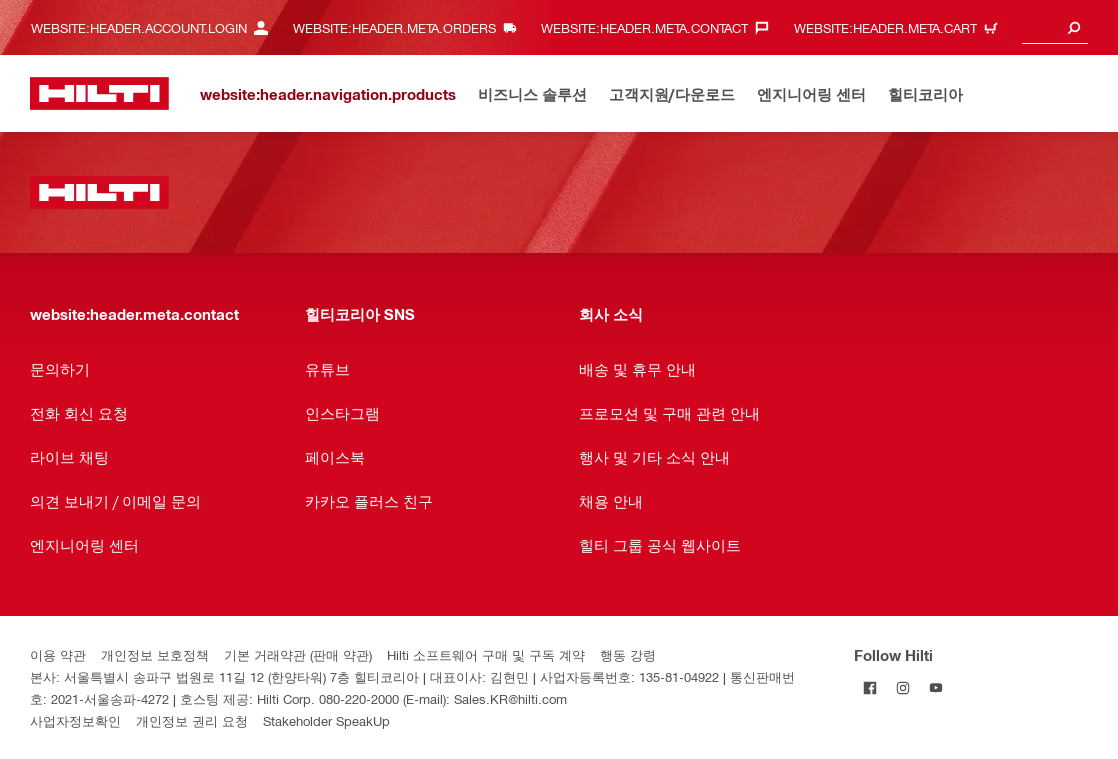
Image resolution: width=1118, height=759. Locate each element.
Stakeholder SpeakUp (326, 720)
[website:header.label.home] (99, 93)
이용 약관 (58, 654)
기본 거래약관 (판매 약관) (298, 654)
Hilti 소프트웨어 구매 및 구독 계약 (486, 654)
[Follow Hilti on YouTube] (936, 687)
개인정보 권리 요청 (192, 720)
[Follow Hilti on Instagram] (903, 687)
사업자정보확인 (75, 720)
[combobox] (1055, 27)
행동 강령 (628, 654)
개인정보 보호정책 (155, 654)
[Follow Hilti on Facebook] (870, 687)
